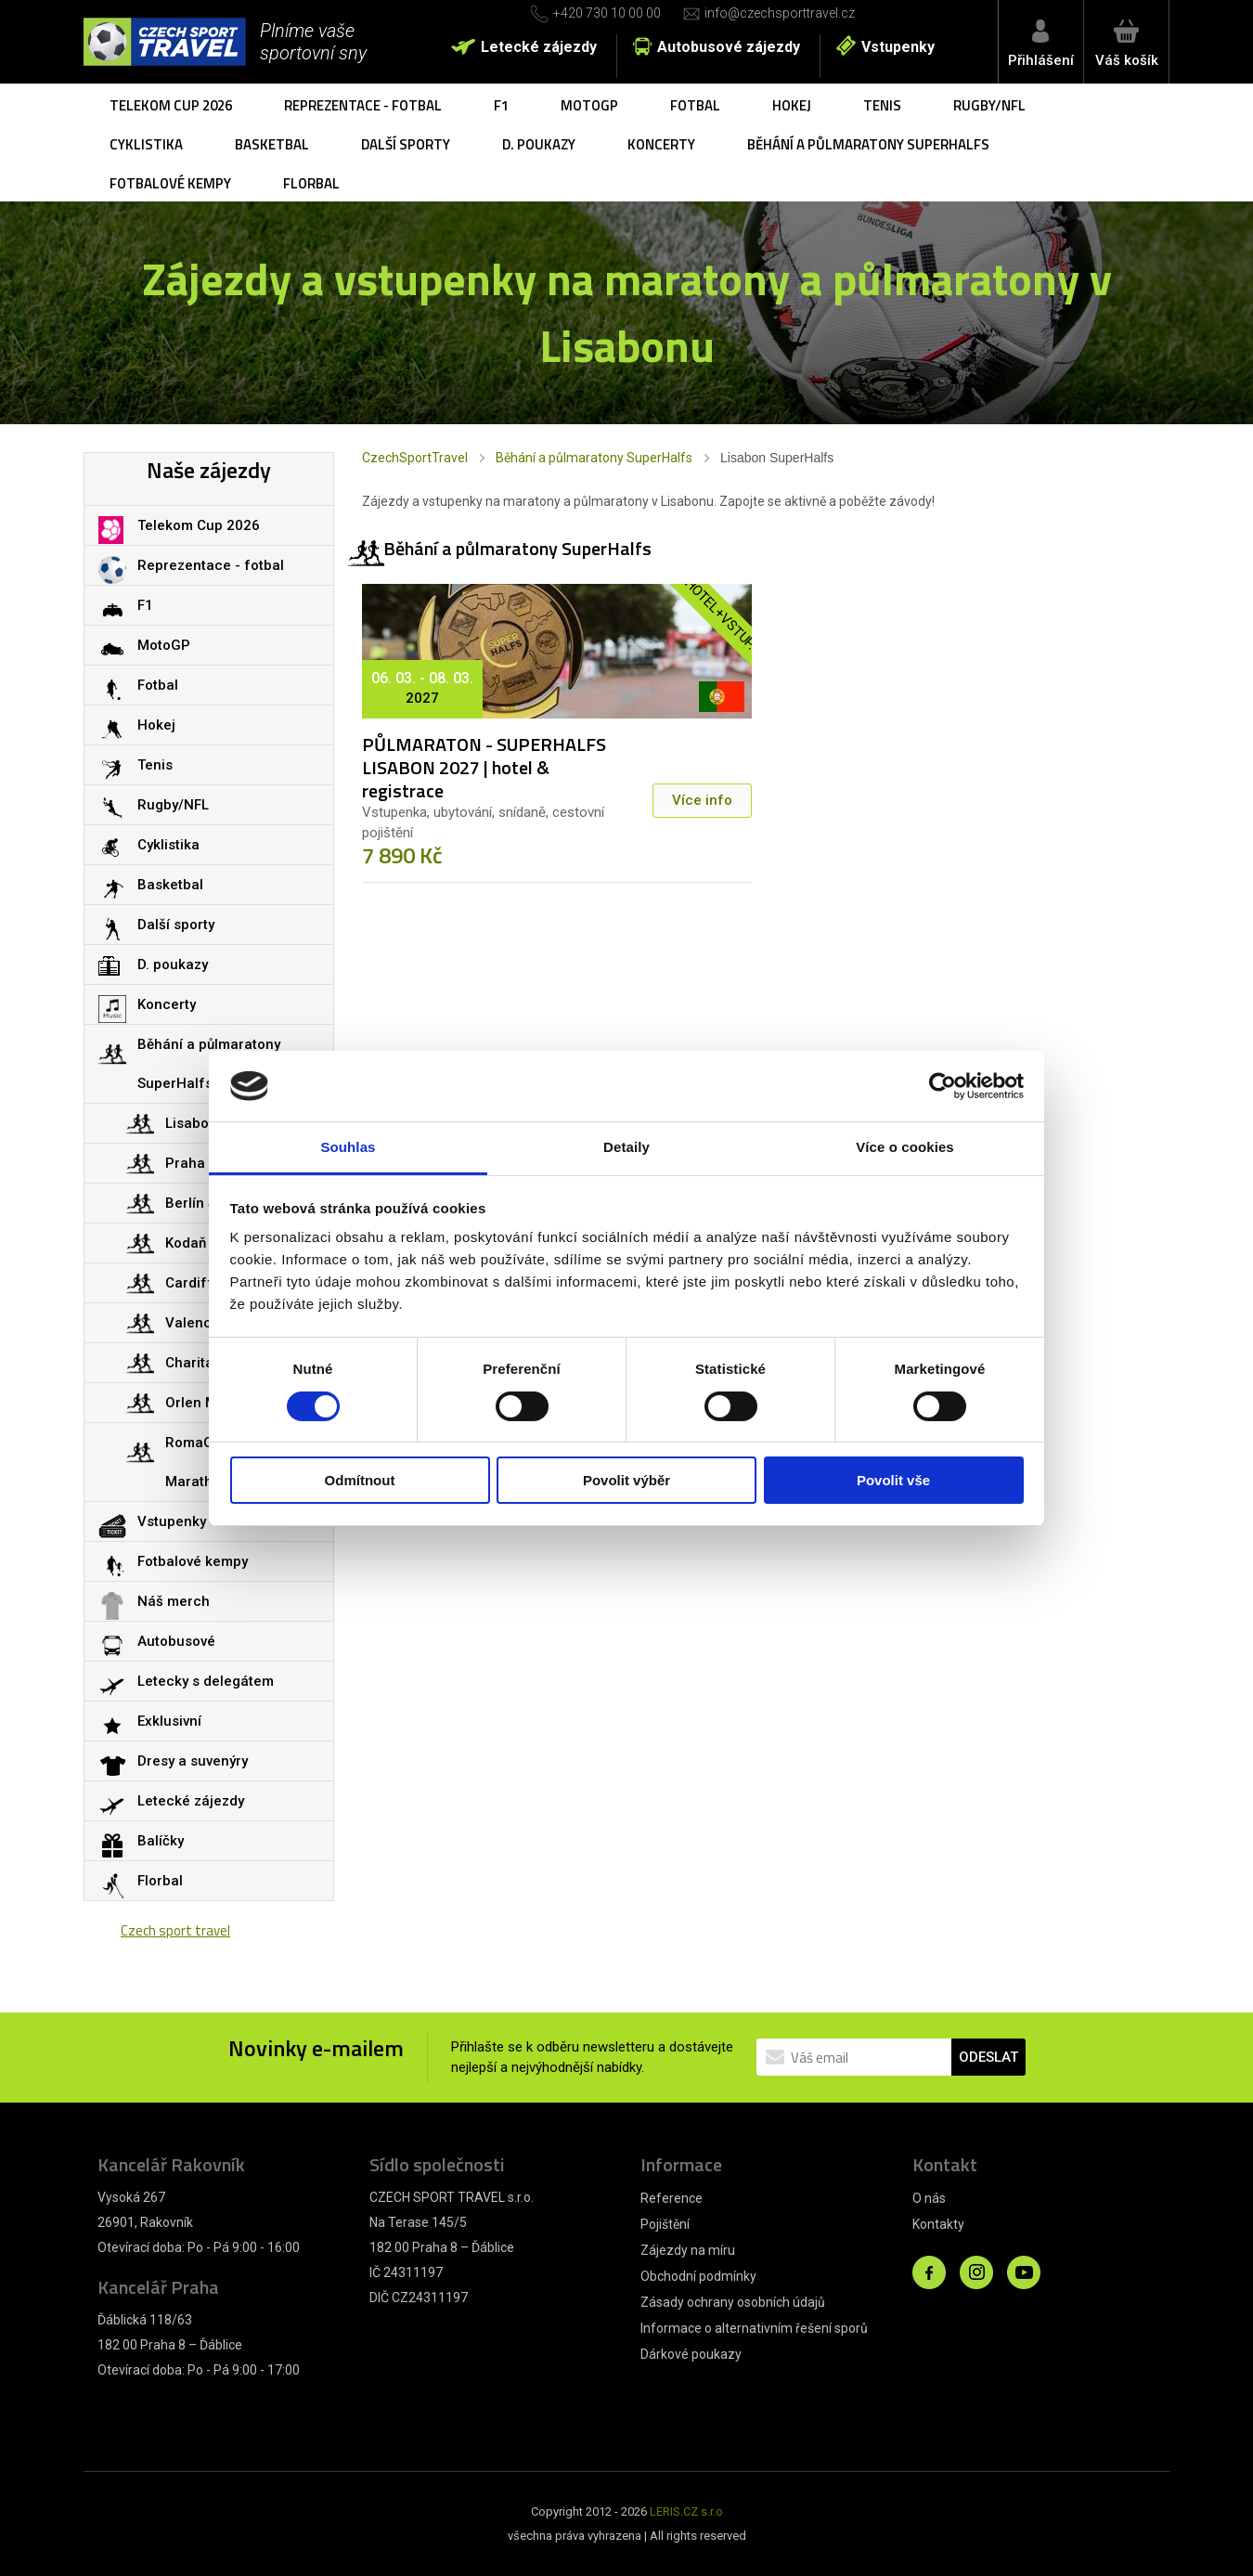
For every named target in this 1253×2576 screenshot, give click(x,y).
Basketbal (272, 144)
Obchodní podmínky (698, 2276)
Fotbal (695, 105)
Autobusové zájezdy (728, 47)
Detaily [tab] (626, 1147)
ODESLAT (988, 2057)
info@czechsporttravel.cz (779, 13)
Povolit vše (893, 1480)
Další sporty (405, 144)
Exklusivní (169, 1721)
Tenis (882, 105)
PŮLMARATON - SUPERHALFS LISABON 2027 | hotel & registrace (484, 767)
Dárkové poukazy (691, 2354)
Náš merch (173, 1601)
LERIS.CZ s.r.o (686, 2511)
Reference (671, 2198)
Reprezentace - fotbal (363, 105)
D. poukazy (538, 144)
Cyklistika (146, 144)
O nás (929, 2198)
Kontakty (938, 2224)
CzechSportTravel (415, 457)
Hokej (791, 105)
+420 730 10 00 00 (607, 13)
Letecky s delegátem (205, 1681)
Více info (702, 800)
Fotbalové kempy (170, 183)
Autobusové (176, 1641)
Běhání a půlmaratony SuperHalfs (868, 144)
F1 (501, 105)
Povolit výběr (626, 1480)
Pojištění (665, 2224)
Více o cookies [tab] (905, 1147)
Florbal (311, 183)
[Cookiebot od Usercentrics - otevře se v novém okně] (942, 1086)
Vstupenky (898, 47)
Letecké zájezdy (539, 47)
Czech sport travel (175, 1930)
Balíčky (160, 1840)
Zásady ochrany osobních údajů (732, 2302)
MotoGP (589, 105)
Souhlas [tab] (347, 1147)
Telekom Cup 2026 (171, 105)
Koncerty (661, 144)
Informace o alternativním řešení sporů (754, 2328)
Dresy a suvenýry (192, 1761)
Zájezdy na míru (687, 2250)
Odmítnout (360, 1480)
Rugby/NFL (989, 105)
